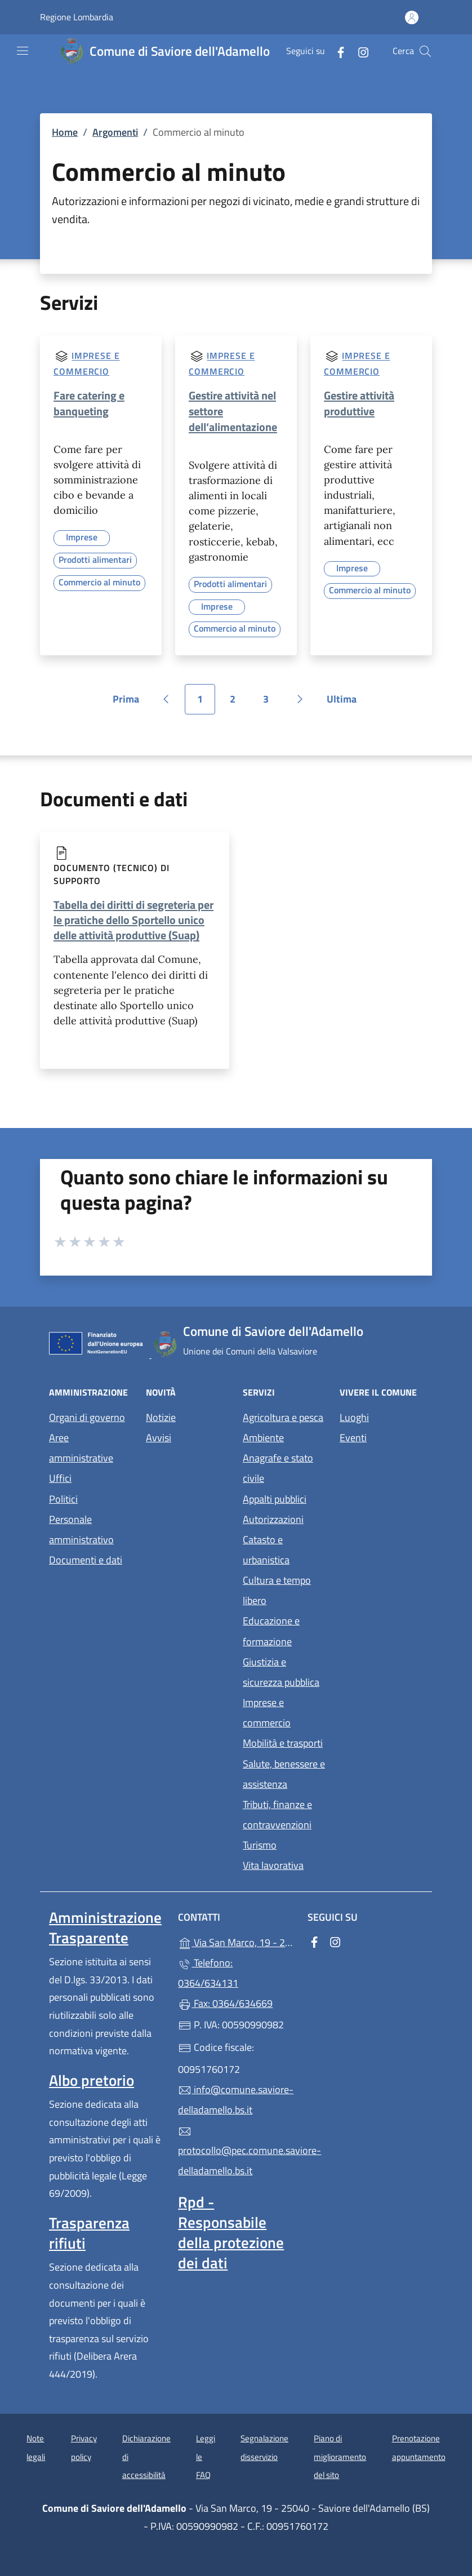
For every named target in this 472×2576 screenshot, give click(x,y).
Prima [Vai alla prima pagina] (130, 702)
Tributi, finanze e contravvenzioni (277, 1814)
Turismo (260, 1845)
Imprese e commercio (267, 1712)
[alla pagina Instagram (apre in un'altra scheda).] (359, 51)
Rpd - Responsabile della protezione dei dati (231, 2232)
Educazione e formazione (271, 1631)
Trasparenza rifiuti (89, 2233)
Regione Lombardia (76, 17)
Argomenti (115, 132)
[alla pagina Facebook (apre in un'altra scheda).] (336, 51)
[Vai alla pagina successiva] (300, 699)
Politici (63, 1499)
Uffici (60, 1478)
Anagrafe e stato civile (278, 1468)
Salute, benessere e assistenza (284, 1774)
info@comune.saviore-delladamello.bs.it (235, 2099)
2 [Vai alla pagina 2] (239, 702)
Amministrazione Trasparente (105, 1927)
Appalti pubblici (274, 1499)
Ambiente (263, 1437)
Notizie (161, 1417)
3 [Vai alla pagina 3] (272, 702)
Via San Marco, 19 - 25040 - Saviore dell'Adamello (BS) (235, 1941)
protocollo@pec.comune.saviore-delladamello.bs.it (235, 2152)
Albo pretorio (91, 2080)
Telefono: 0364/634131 (208, 1973)
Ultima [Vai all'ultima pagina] (345, 702)
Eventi (353, 1437)
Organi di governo (87, 1417)
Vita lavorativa (273, 1865)
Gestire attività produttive (359, 403)
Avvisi (158, 1437)
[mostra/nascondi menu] (22, 50)
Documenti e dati (85, 1559)
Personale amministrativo (81, 1529)
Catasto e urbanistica (266, 1549)
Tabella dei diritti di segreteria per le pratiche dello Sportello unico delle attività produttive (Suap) (133, 920)
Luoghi (354, 1417)
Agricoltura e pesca (283, 1417)
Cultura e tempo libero (277, 1590)
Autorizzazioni (273, 1519)
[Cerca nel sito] (425, 51)
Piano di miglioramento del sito (340, 2456)
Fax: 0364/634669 (225, 2003)
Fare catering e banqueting (89, 403)
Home (65, 132)
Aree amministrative (81, 1447)
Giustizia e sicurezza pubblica (281, 1672)
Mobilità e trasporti (283, 1743)
